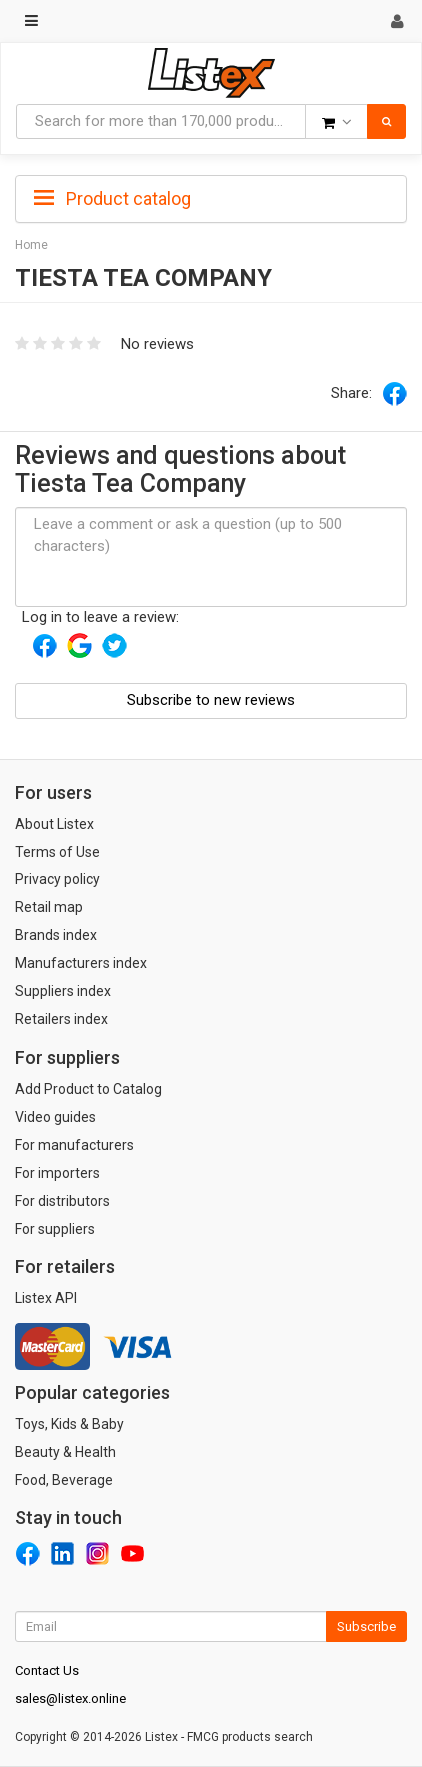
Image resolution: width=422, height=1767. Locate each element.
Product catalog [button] (112, 199)
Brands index (56, 935)
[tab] (211, 197)
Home (31, 245)
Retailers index (61, 1019)
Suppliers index (63, 991)
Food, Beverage (64, 1480)
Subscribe (366, 1626)
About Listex (54, 824)
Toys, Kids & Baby (69, 1424)
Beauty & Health (65, 1452)
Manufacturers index (81, 963)
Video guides (55, 1117)
